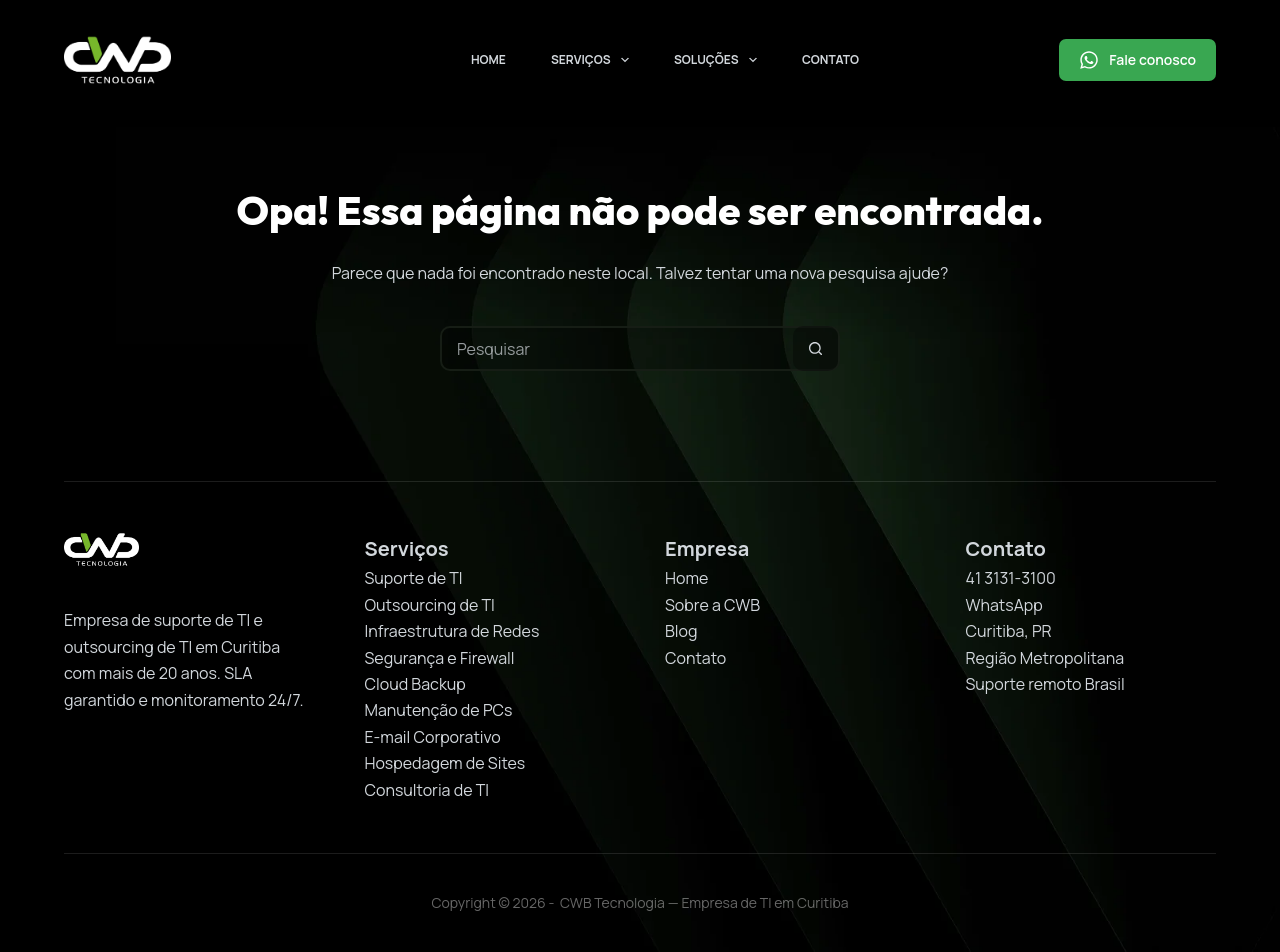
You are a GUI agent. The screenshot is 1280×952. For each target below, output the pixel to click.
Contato (830, 59)
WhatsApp (1004, 605)
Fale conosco (1137, 60)
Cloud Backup (415, 684)
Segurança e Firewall (440, 658)
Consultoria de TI (427, 790)
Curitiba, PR (1009, 631)
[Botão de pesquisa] (815, 348)
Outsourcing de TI (430, 605)
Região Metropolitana (1045, 658)
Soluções (719, 60)
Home (488, 59)
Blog (681, 631)
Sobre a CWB (712, 605)
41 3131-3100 (1011, 578)
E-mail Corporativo (433, 737)
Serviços (594, 60)
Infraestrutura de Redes (452, 631)
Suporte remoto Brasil (1045, 684)
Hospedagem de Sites (445, 763)
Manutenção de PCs (439, 710)
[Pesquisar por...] (617, 348)
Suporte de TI (414, 578)
